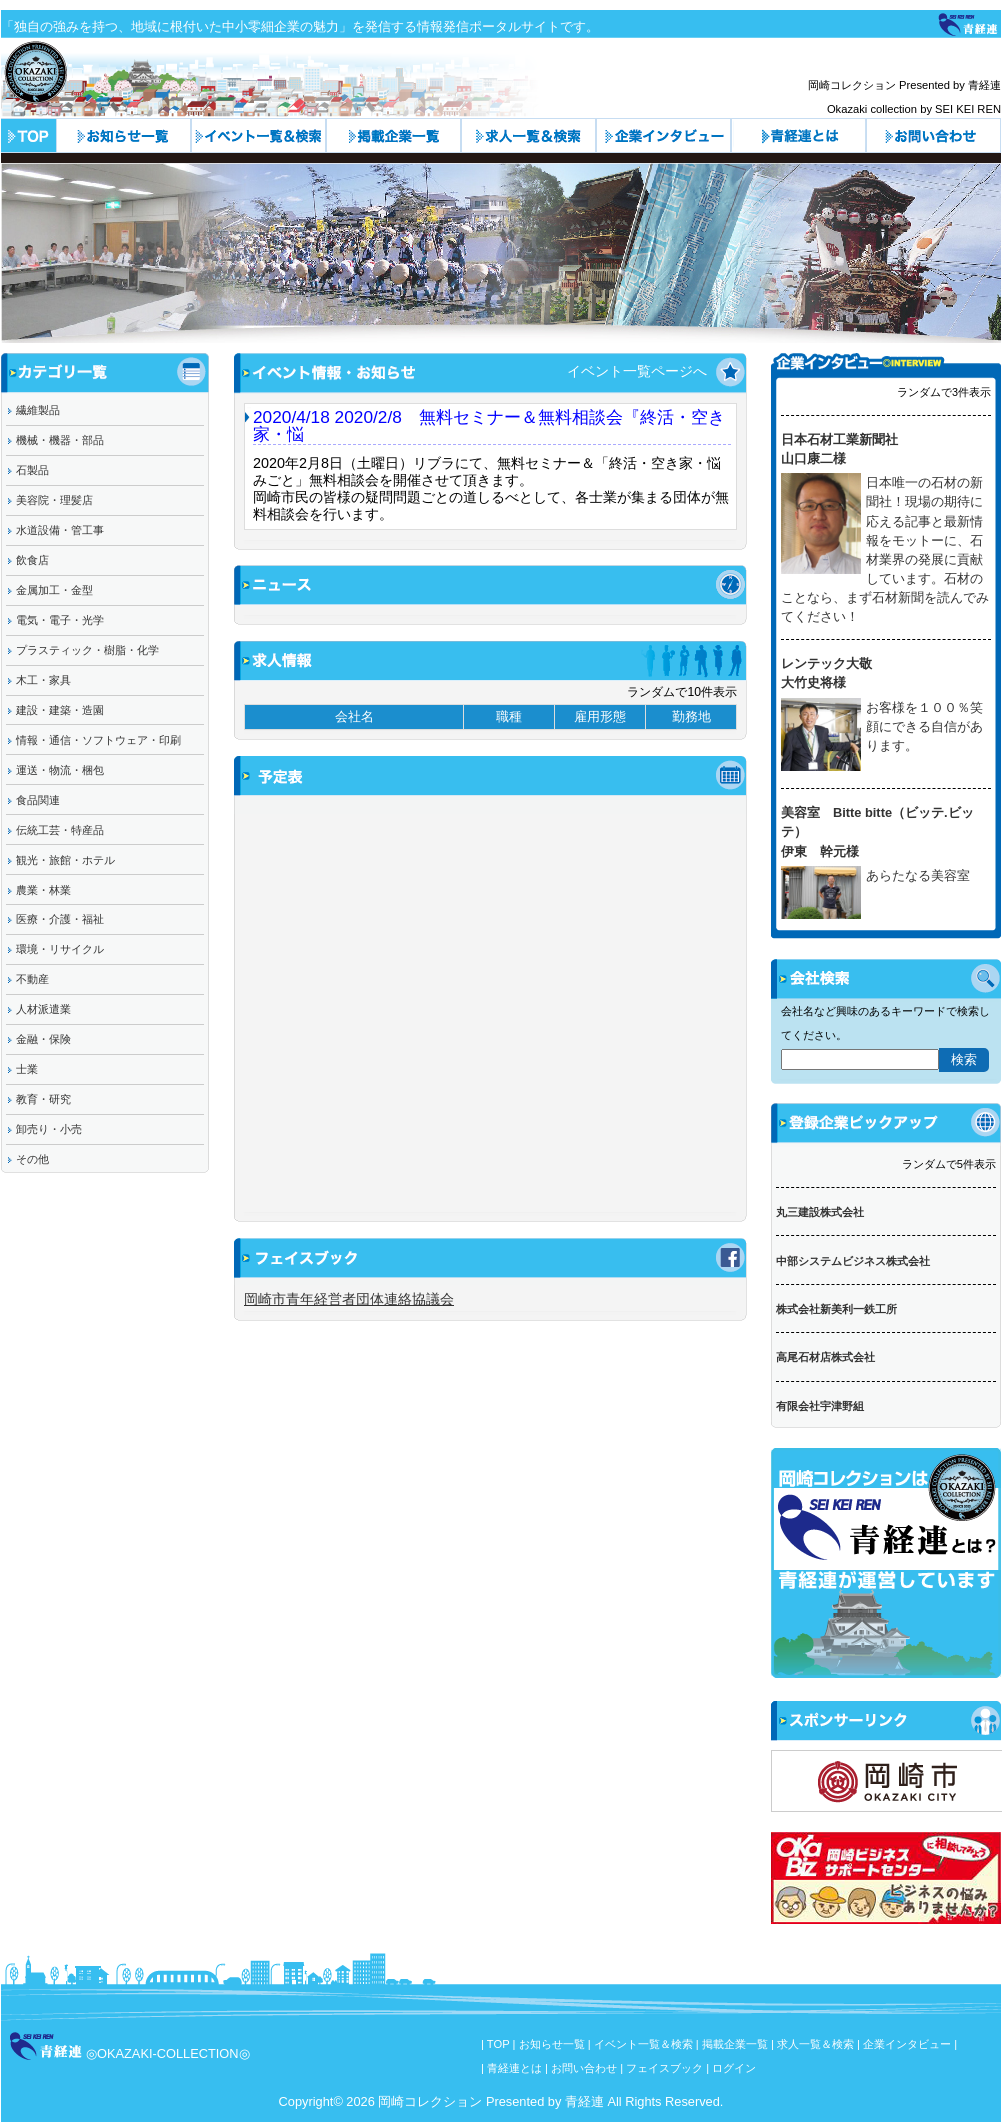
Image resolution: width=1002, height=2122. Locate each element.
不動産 (32, 979)
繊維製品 (38, 410)
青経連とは (798, 135)
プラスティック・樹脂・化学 (87, 650)
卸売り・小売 (49, 1129)
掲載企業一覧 (735, 2044)
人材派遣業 (43, 1009)
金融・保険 (43, 1039)
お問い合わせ (933, 135)
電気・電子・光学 (60, 620)
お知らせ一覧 (123, 135)
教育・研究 (43, 1099)
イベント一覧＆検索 (258, 135)
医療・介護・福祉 (60, 919)
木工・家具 (43, 680)
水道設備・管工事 (60, 530)
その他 (32, 1159)
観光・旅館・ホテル (65, 860)
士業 (27, 1069)
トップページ (28, 135)
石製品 (32, 470)
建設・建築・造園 (60, 710)
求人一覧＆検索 (528, 135)
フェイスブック (664, 2068)
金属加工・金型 (54, 590)
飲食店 (32, 560)
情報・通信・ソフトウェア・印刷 (98, 740)
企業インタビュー (663, 135)
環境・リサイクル (60, 949)
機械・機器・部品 (60, 440)
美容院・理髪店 (54, 500)
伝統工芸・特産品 (60, 830)
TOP (498, 2044)
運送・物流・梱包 (60, 770)
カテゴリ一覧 (393, 135)
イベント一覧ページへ (637, 371)
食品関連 (38, 800)
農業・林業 (43, 890)
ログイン (734, 2068)
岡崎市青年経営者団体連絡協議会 (349, 1299)
